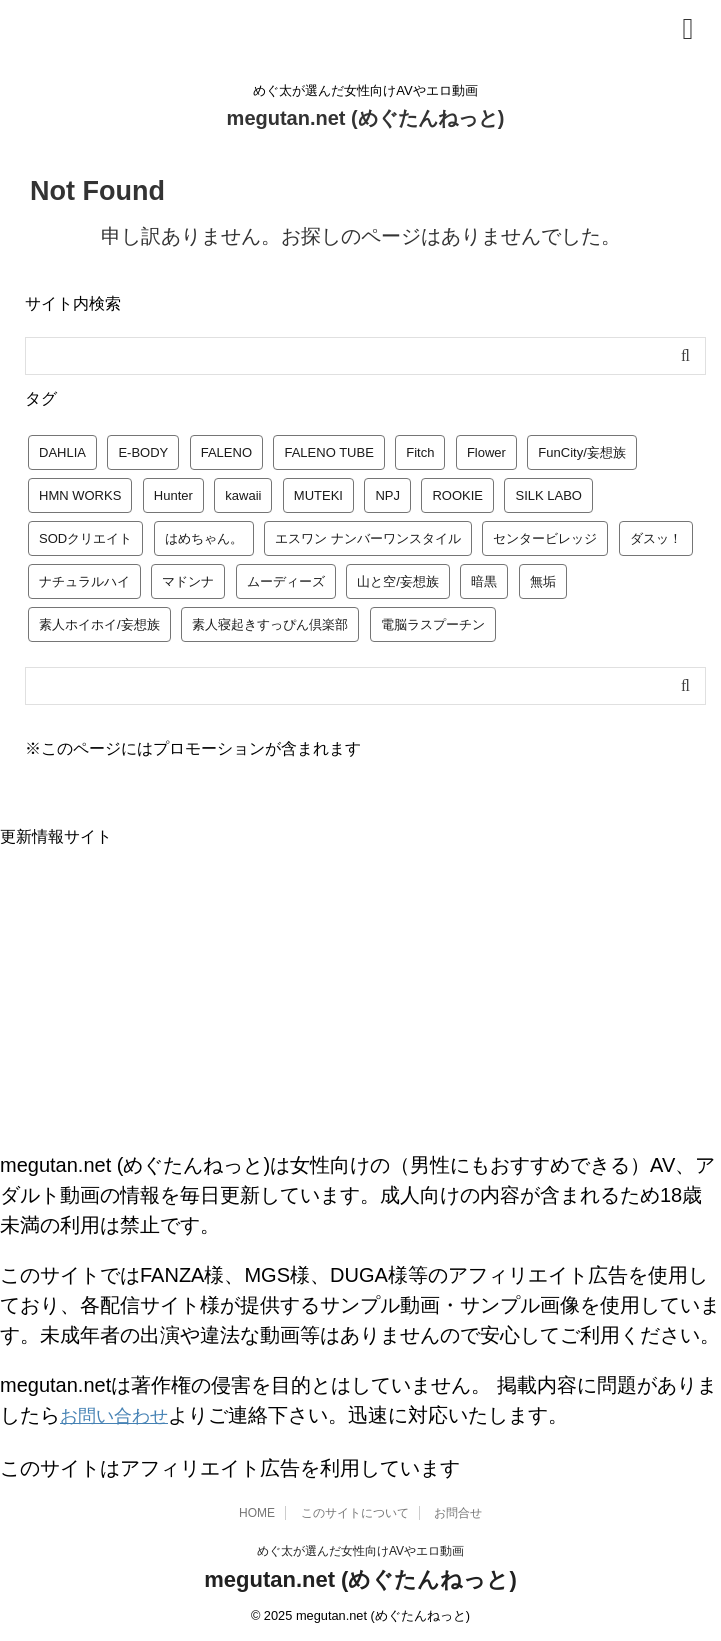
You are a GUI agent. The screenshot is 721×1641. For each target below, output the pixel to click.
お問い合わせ (120, 1415)
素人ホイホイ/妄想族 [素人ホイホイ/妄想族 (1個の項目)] (99, 624)
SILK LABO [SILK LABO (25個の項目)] (548, 495)
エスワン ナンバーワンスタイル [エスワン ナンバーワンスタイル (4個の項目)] (368, 538)
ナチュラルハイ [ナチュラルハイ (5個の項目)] (84, 581)
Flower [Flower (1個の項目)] (486, 452)
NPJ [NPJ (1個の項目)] (387, 495)
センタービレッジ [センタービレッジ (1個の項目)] (545, 538)
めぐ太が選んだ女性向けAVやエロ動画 (360, 1548)
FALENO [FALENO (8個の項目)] (226, 452)
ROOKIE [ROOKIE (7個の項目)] (457, 495)
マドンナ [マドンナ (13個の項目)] (188, 581)
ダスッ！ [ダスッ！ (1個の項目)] (656, 538)
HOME (257, 1510)
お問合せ (458, 1510)
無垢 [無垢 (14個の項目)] (543, 581)
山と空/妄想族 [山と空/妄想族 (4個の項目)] (398, 581)
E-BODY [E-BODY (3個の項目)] (143, 452)
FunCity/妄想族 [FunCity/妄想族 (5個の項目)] (581, 452)
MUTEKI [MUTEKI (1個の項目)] (318, 495)
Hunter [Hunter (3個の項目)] (173, 495)
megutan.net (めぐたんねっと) (366, 118)
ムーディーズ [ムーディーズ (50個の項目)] (286, 581)
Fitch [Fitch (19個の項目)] (420, 452)
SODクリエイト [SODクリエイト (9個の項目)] (85, 538)
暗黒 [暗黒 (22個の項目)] (484, 581)
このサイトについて (355, 1510)
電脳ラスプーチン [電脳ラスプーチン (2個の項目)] (433, 624)
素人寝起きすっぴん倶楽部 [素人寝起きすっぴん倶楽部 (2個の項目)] (270, 624)
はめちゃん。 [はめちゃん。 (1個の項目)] (204, 538)
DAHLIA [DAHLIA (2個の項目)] (62, 452)
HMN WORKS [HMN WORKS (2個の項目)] (80, 495)
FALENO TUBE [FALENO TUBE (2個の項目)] (328, 452)
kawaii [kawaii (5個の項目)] (243, 495)
